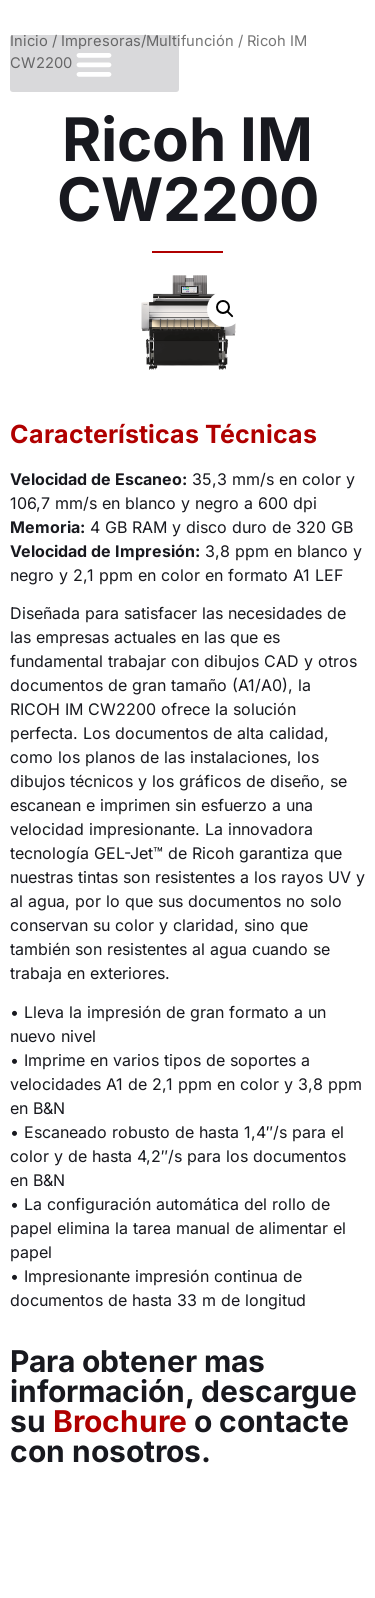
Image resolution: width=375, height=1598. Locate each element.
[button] (94, 63)
